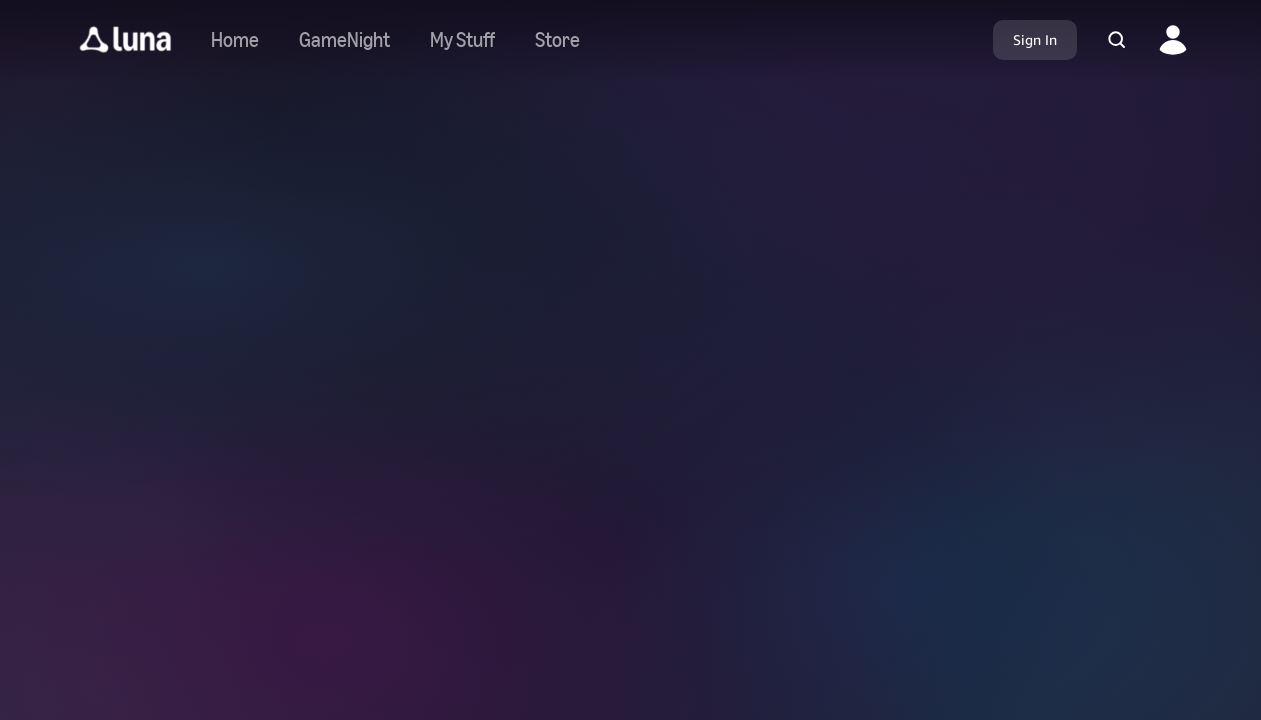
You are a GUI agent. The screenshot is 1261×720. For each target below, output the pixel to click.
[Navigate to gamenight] (344, 40)
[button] (125, 40)
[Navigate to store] (557, 40)
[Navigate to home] (235, 40)
